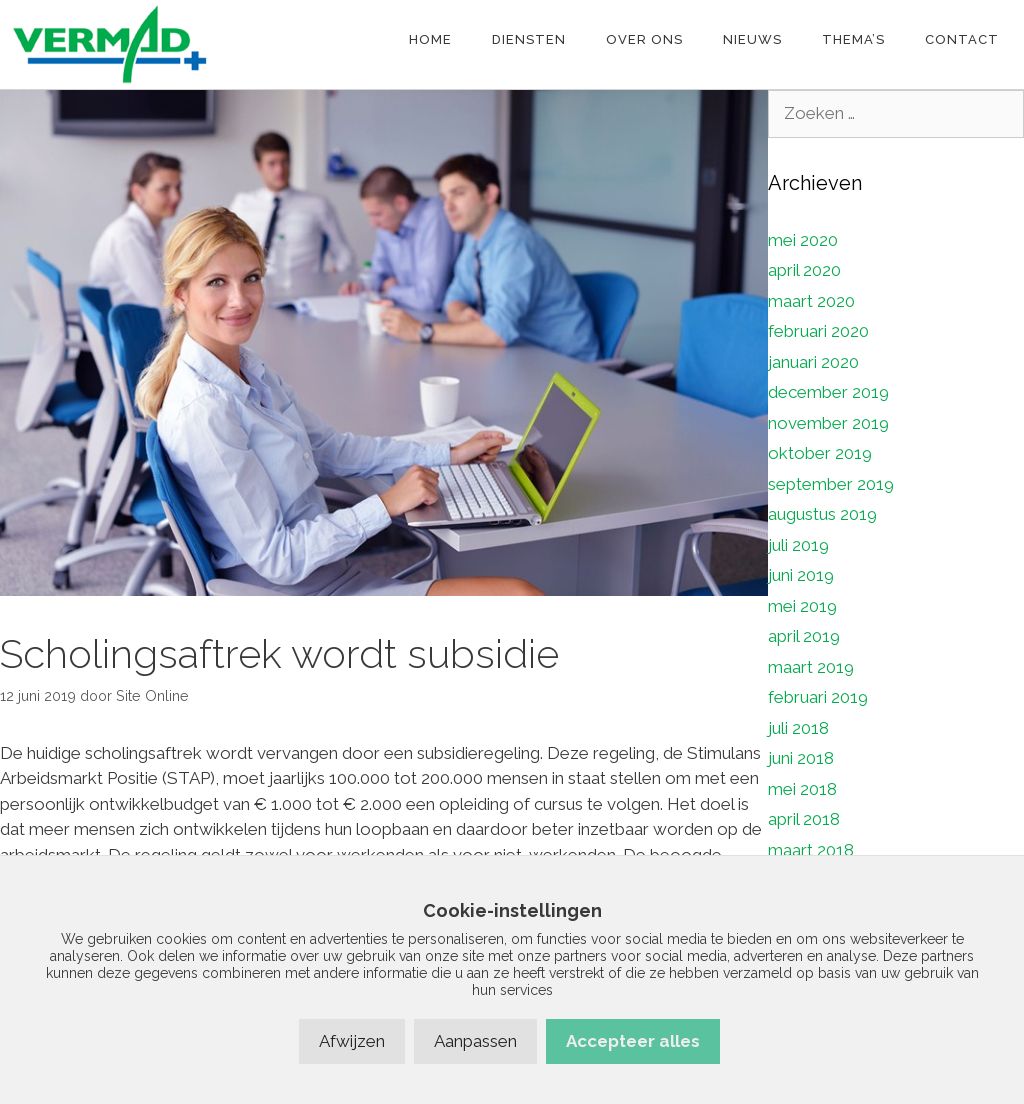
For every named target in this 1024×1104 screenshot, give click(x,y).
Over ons (644, 39)
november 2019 (828, 423)
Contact (962, 39)
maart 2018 (811, 850)
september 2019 (831, 484)
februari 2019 (818, 697)
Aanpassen (475, 1041)
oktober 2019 (820, 453)
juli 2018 (798, 728)
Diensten (529, 39)
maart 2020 (811, 301)
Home (430, 39)
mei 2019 (802, 606)
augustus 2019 (822, 514)
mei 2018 (802, 789)
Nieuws (752, 39)
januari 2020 (813, 362)
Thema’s (853, 39)
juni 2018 (801, 758)
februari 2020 (818, 331)
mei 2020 (803, 240)
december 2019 (828, 392)
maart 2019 (811, 667)
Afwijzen (352, 1041)
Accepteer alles (633, 1041)
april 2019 (804, 636)
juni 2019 (801, 575)
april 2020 (804, 270)
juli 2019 (798, 545)
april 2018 (804, 819)
